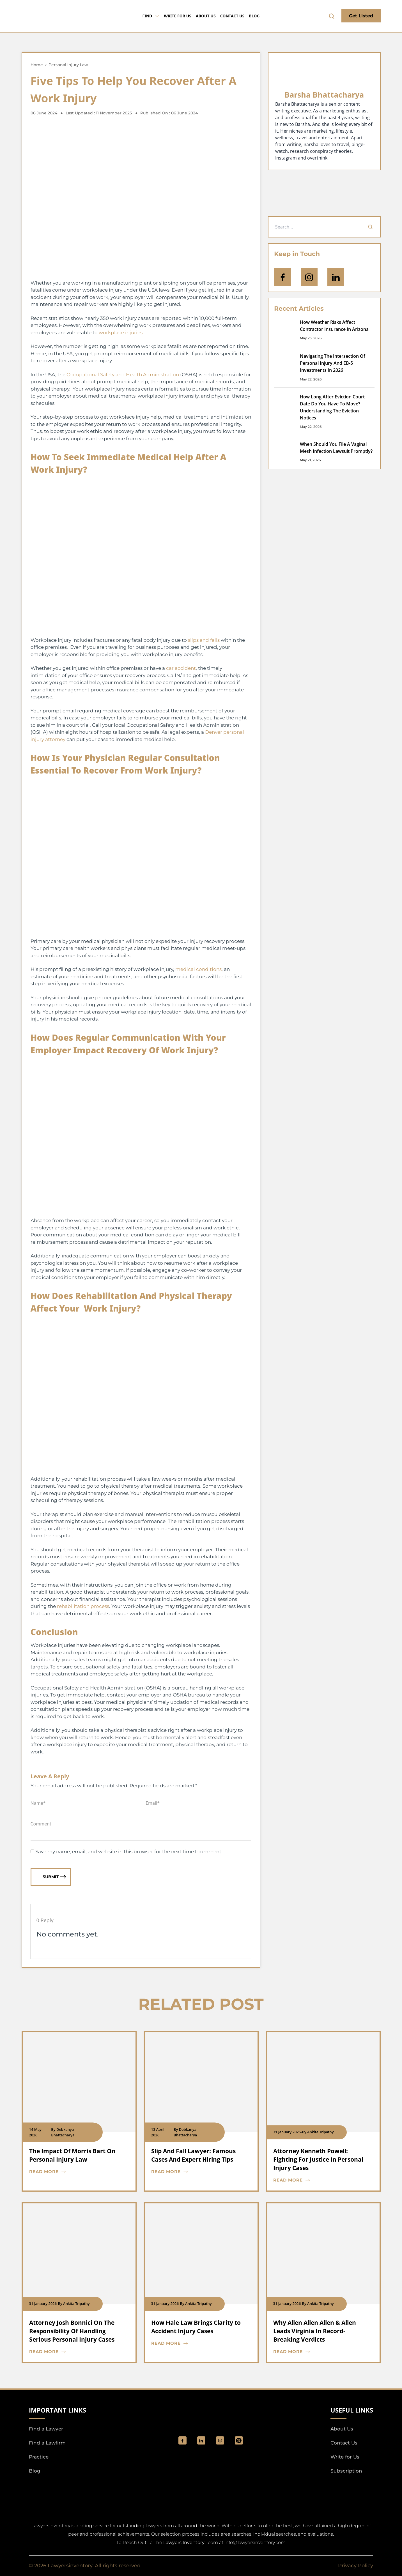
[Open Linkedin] (335, 277)
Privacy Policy (355, 2566)
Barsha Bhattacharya (324, 94)
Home (37, 64)
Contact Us (232, 16)
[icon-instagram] (309, 277)
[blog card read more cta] (75, 2171)
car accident (181, 668)
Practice (39, 2457)
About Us (206, 16)
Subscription (346, 2471)
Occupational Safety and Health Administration (122, 374)
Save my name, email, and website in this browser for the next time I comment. (128, 1851)
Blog (254, 16)
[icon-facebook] (282, 277)
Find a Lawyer (46, 2429)
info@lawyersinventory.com (255, 2542)
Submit (54, 1877)
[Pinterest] (239, 2440)
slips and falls (204, 640)
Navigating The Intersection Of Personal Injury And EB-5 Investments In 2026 (332, 363)
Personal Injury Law (68, 64)
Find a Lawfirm (47, 2443)
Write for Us (177, 16)
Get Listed (361, 16)
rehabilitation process (83, 1606)
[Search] (370, 227)
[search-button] (331, 16)
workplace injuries (121, 332)
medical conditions (198, 969)
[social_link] (182, 2440)
